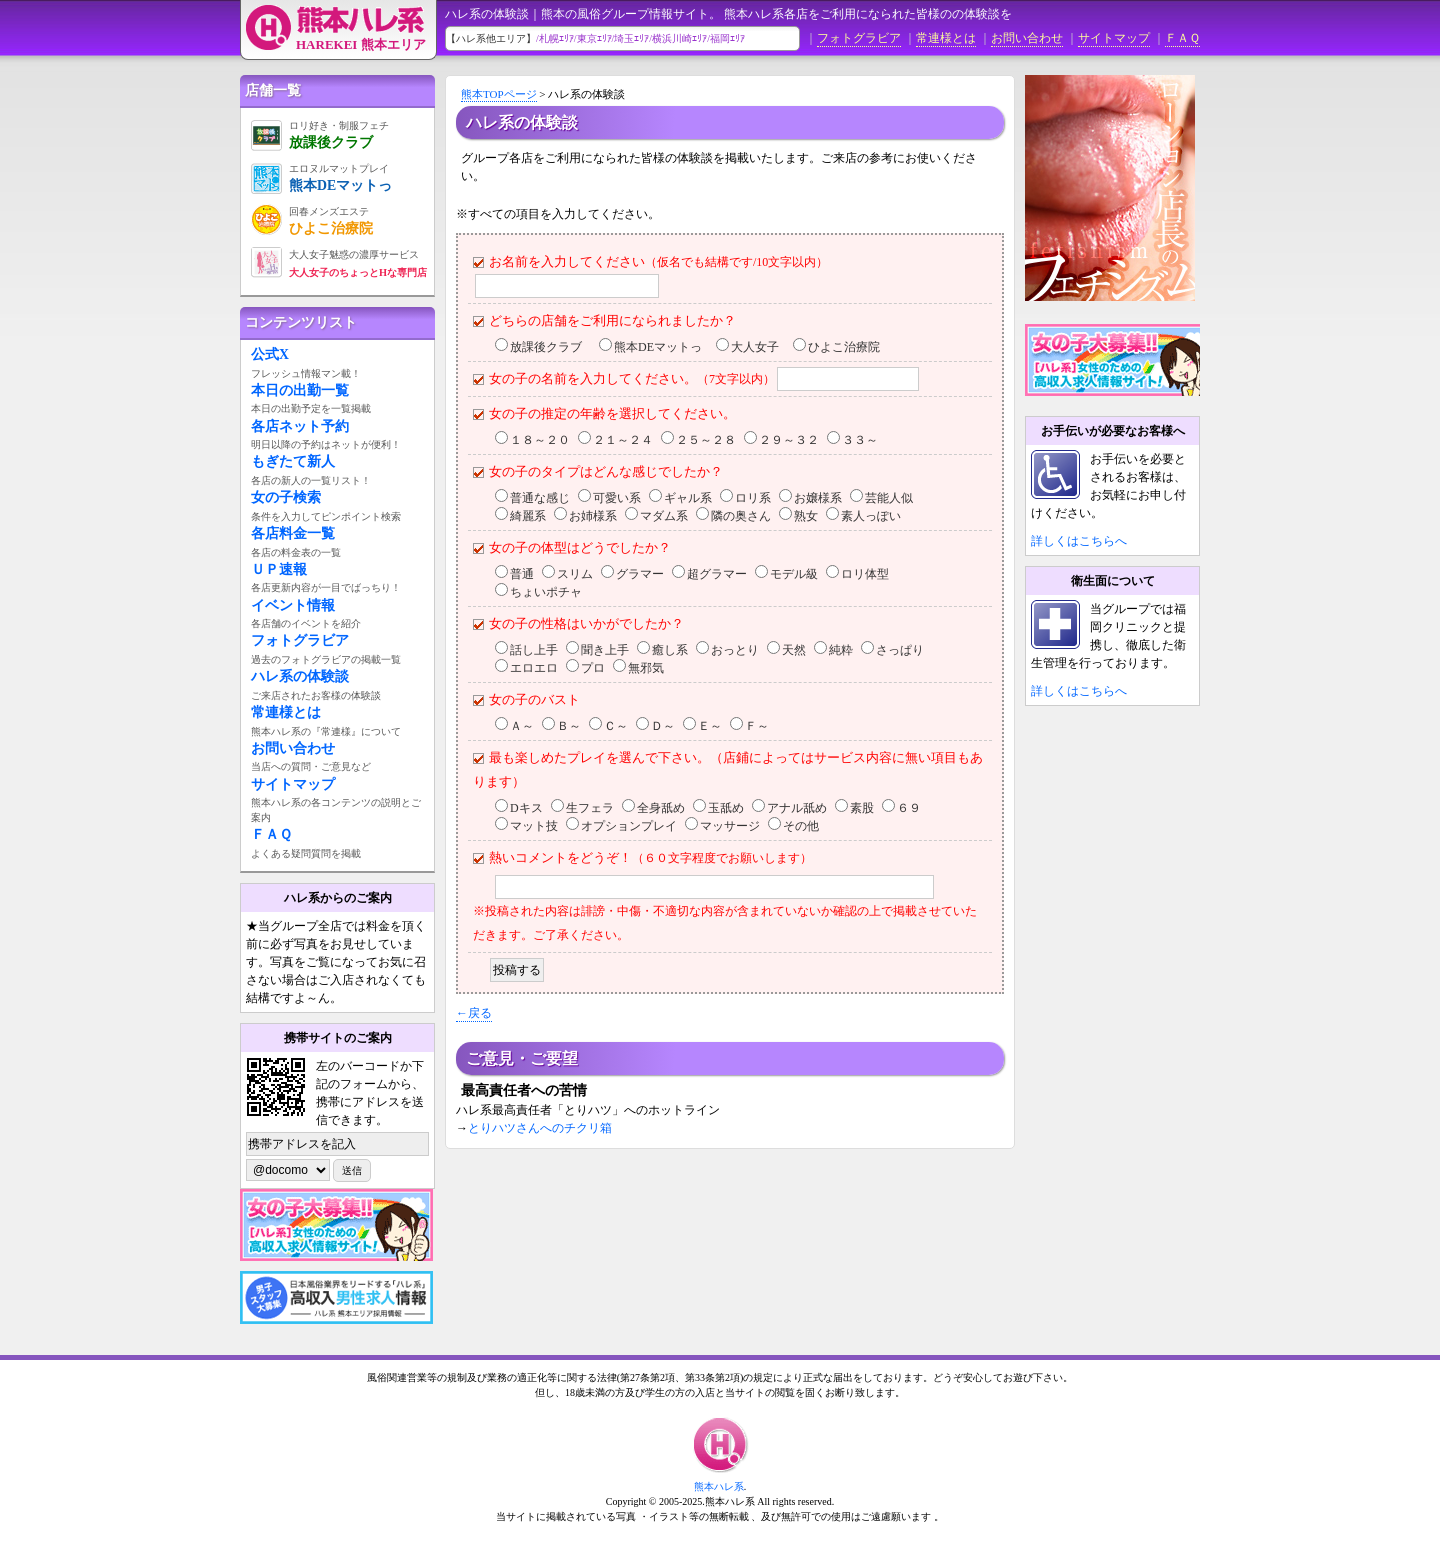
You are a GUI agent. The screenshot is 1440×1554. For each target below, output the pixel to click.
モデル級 (794, 574)
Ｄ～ (663, 726)
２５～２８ (706, 440)
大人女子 (755, 347)
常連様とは (946, 38)
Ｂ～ (569, 726)
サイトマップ (1114, 38)
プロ (593, 668)
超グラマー (717, 574)
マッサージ (730, 826)
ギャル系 (688, 498)
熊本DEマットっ (658, 347)
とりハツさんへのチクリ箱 (540, 1128)
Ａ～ (522, 726)
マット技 (534, 826)
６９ (909, 808)
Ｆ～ (757, 726)
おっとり (735, 650)
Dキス (526, 808)
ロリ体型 (865, 574)
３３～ (860, 440)
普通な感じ (540, 498)
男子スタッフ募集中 (336, 1297)
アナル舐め (797, 808)
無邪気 (646, 668)
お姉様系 (593, 516)
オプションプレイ (629, 826)
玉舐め (726, 808)
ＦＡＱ (1182, 38)
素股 (862, 808)
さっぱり (900, 650)
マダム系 (664, 516)
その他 (801, 826)
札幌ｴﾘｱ (556, 38)
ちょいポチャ (546, 592)
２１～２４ (623, 440)
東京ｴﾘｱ (594, 38)
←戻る (474, 1013)
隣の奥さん (741, 516)
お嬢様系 (818, 498)
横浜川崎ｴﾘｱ (679, 38)
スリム (575, 574)
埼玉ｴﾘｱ (631, 38)
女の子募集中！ (1131, 360)
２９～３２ (789, 440)
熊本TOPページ (499, 94)
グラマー (640, 574)
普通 (522, 574)
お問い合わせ (1027, 38)
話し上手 (534, 650)
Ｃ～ (616, 726)
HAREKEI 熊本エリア (361, 44)
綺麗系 (528, 516)
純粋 (841, 650)
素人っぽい (871, 516)
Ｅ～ (710, 726)
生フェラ (590, 808)
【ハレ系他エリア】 (491, 38)
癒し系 (670, 650)
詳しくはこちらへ (1079, 541)
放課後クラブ (546, 347)
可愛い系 (617, 498)
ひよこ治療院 (844, 347)
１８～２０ (540, 440)
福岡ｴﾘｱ (727, 38)
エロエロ (534, 668)
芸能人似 (889, 498)
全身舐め (661, 808)
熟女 (806, 516)
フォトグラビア (859, 38)
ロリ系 (753, 498)
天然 (794, 650)
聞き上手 (605, 650)
